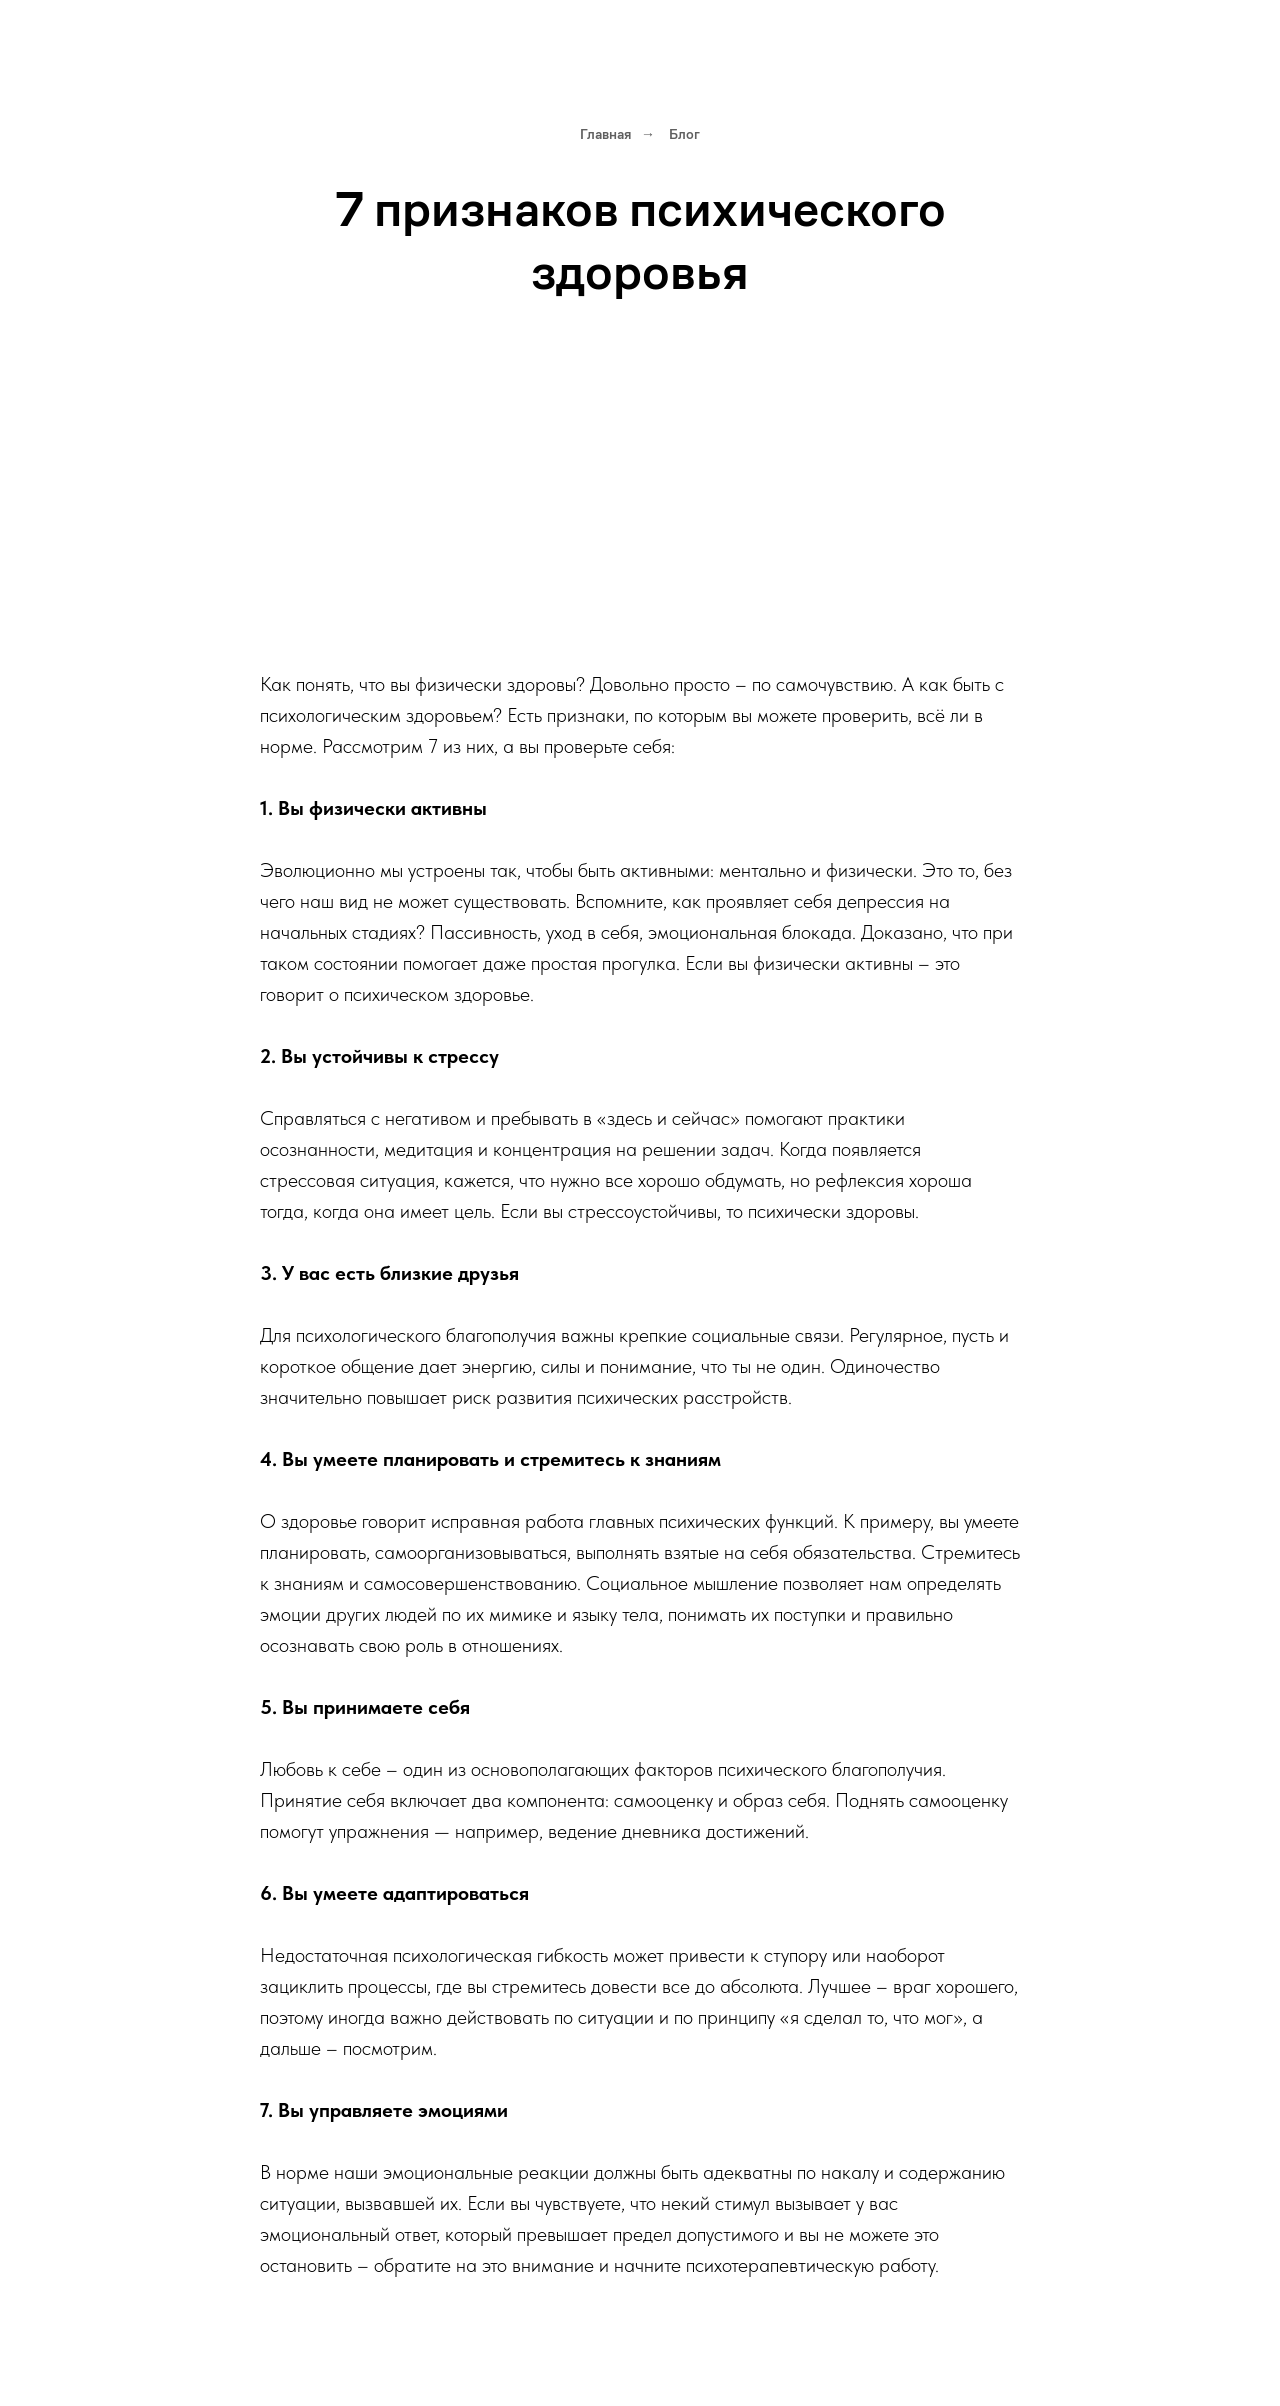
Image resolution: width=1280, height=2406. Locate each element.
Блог (684, 134)
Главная (605, 134)
